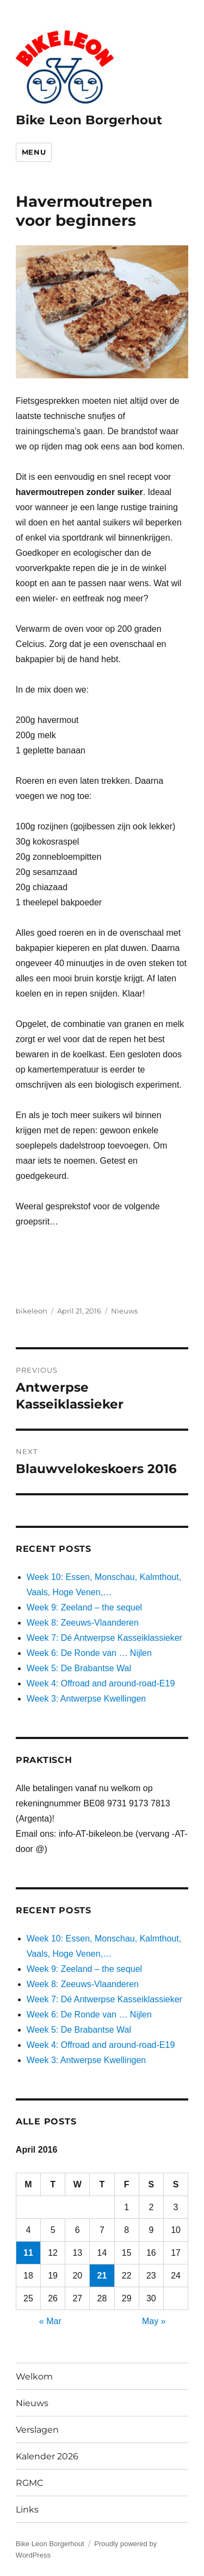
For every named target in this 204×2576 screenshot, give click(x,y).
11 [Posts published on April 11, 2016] (28, 2252)
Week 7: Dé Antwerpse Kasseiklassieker (104, 1637)
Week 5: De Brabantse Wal (79, 1668)
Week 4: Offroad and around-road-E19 (101, 1683)
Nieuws (124, 1310)
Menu (34, 152)
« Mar (50, 2321)
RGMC (30, 2483)
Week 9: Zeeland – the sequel (84, 1607)
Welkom (34, 2376)
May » (154, 2321)
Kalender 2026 (47, 2456)
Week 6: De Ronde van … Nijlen (89, 1653)
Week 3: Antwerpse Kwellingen (86, 1698)
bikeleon (31, 1310)
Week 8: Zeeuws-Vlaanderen (83, 1622)
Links (27, 2509)
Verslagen (37, 2430)
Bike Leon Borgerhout (89, 120)
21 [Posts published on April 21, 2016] (102, 2275)
